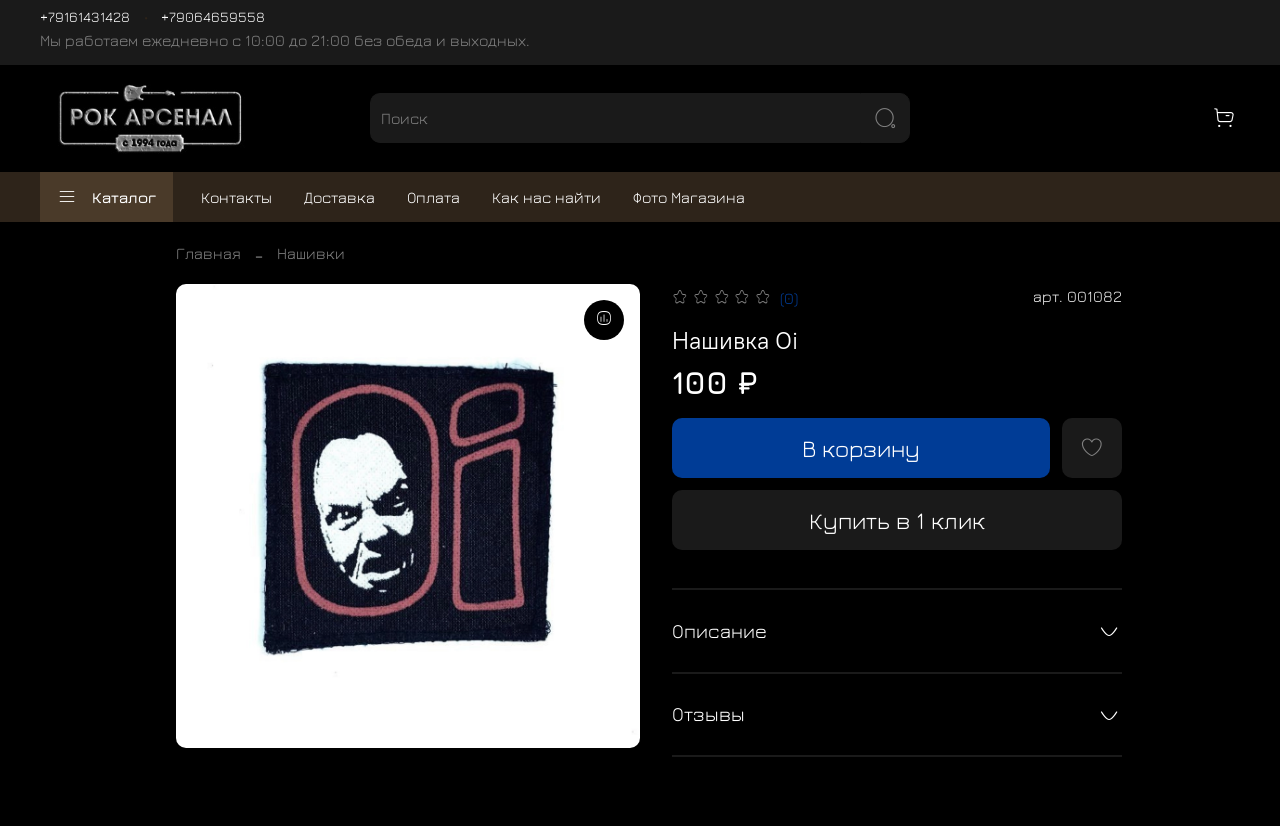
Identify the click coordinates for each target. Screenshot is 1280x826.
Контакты (236, 197)
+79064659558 (213, 16)
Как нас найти (546, 197)
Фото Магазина (689, 197)
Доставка (339, 197)
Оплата (433, 197)
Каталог (106, 197)
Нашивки (311, 253)
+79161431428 (85, 16)
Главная (208, 253)
